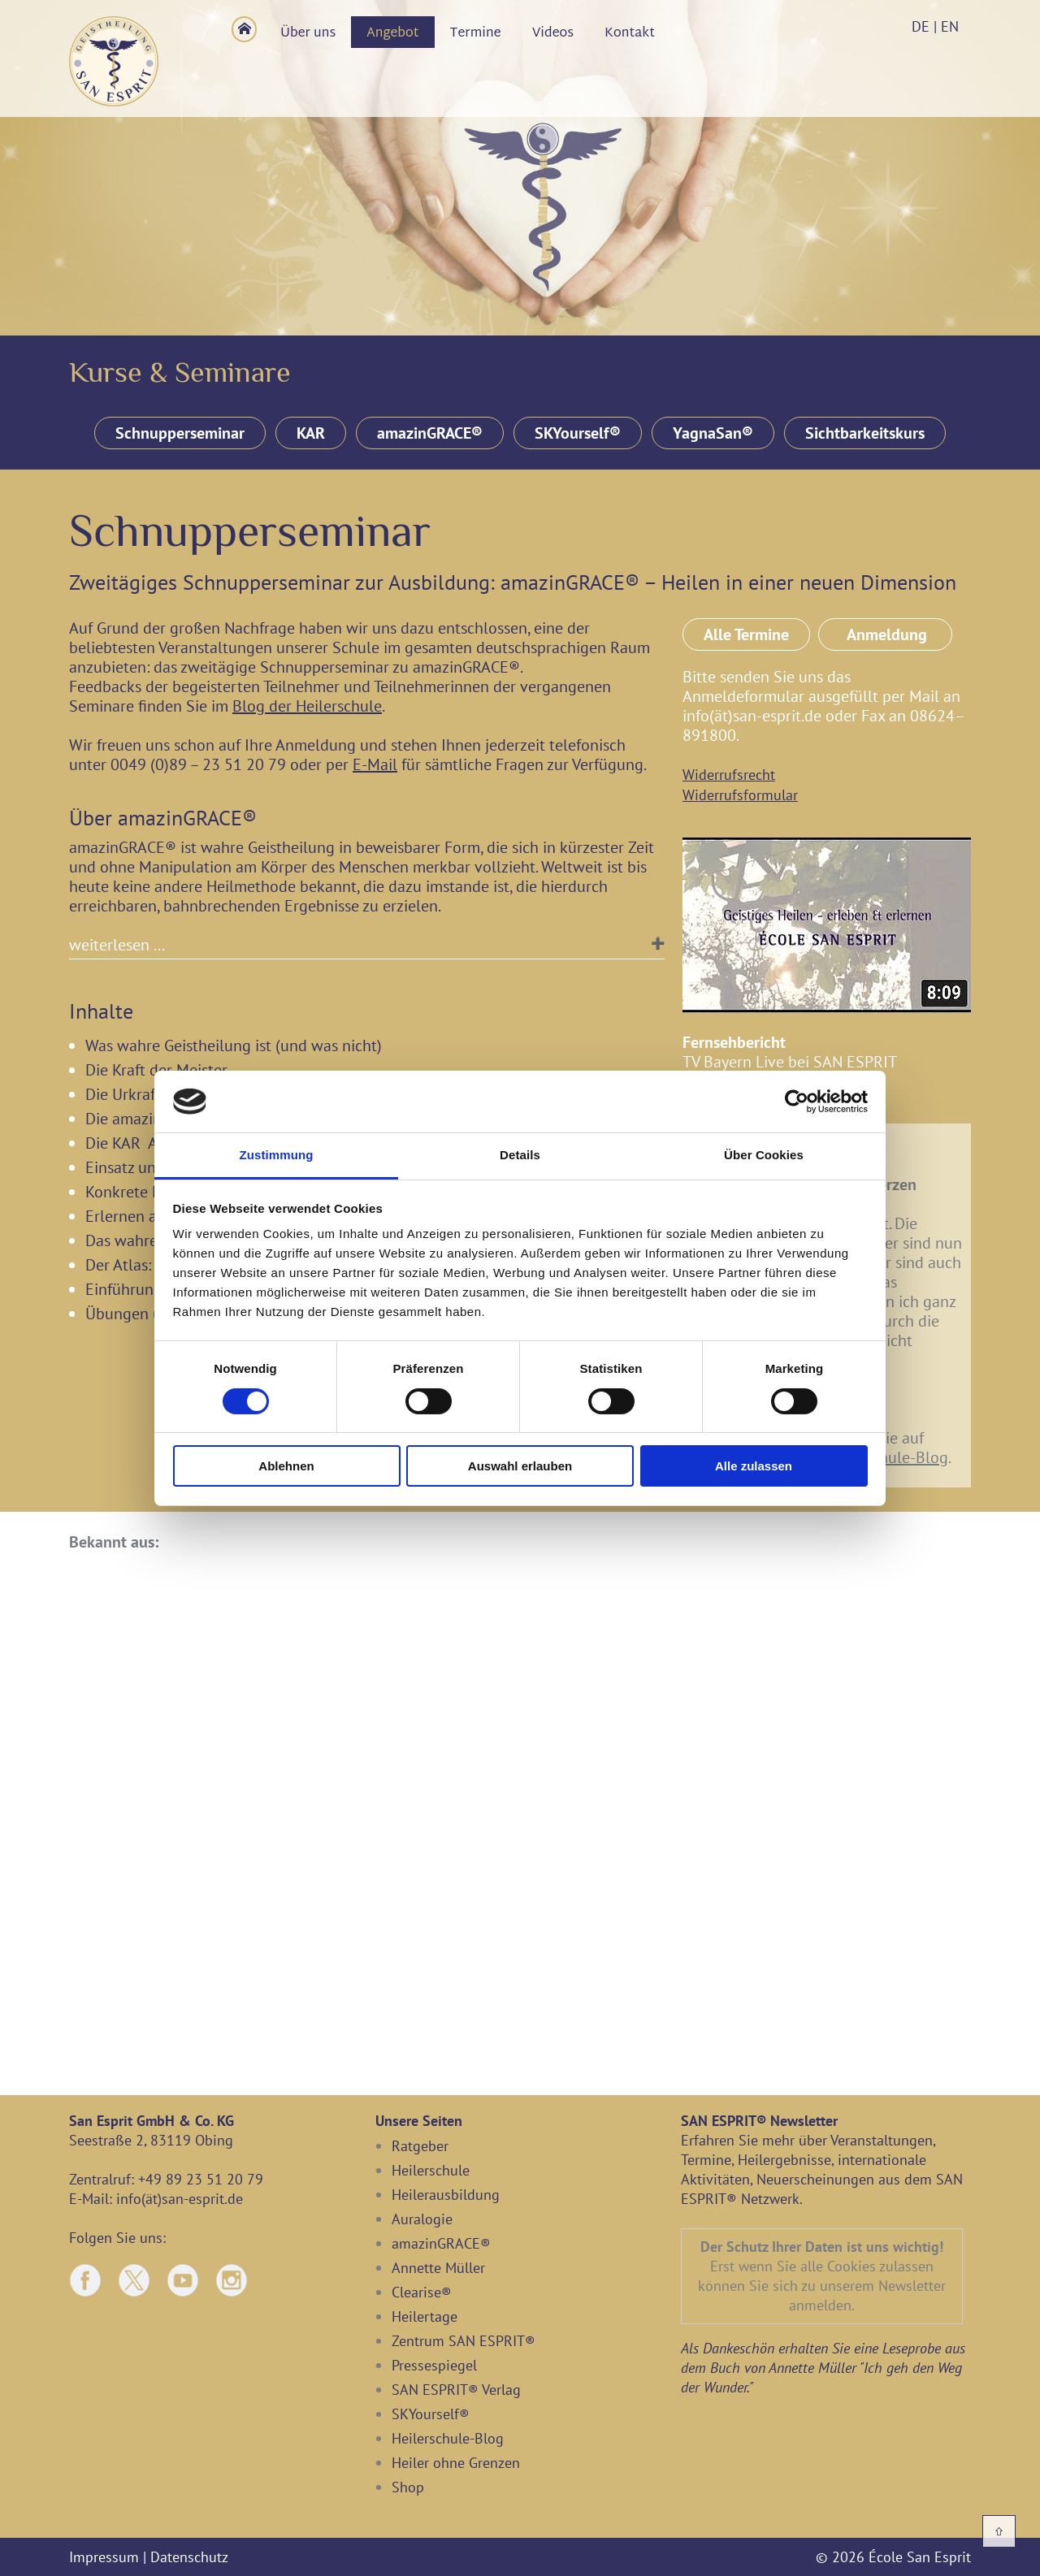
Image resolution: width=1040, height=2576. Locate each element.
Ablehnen (286, 1466)
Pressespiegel (434, 2365)
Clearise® (422, 2292)
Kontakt (629, 33)
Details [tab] (520, 1155)
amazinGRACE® (430, 433)
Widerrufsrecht (728, 774)
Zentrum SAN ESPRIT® (463, 2340)
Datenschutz (189, 2557)
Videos (553, 33)
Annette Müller (438, 2267)
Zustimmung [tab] (277, 1155)
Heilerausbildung (446, 2194)
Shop (408, 2487)
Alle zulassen (753, 1466)
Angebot (392, 33)
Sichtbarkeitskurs (865, 433)
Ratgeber (420, 2146)
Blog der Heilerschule (307, 706)
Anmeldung (885, 634)
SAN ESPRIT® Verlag (456, 2389)
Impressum (104, 2557)
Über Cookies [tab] (764, 1155)
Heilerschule (431, 2170)
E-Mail (375, 764)
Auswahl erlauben (520, 1466)
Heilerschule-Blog (886, 1457)
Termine (475, 33)
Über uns (308, 33)
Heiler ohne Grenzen (456, 2462)
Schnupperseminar (180, 433)
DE (921, 26)
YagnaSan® (713, 433)
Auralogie (422, 2219)
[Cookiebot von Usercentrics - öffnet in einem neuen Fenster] (797, 1101)
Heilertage (424, 2316)
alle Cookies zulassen (867, 2266)
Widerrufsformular (740, 795)
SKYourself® (578, 433)
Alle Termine (746, 634)
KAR (311, 433)
